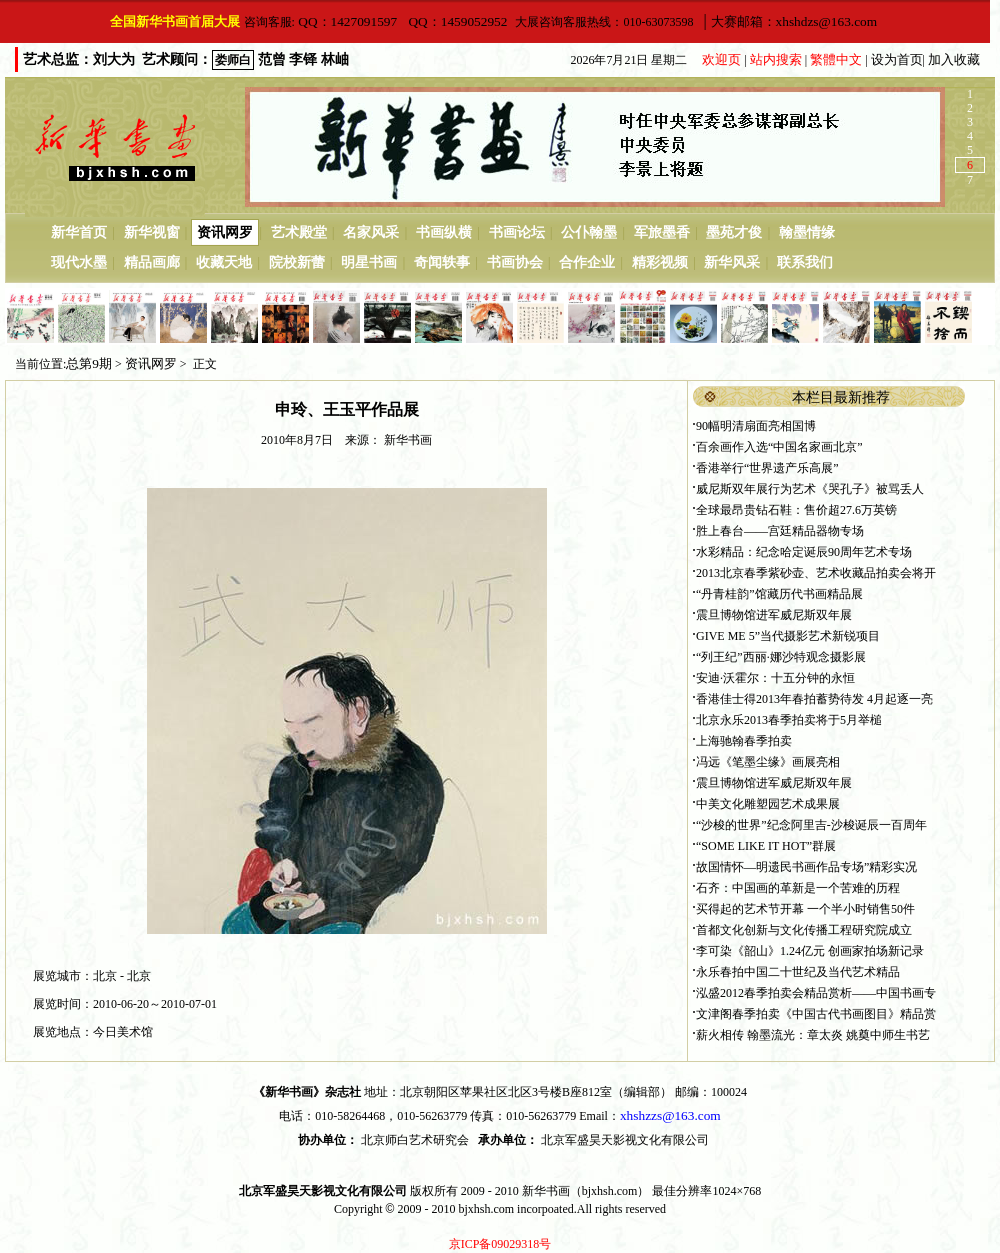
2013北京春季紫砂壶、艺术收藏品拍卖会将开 (816, 573)
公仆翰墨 (589, 232)
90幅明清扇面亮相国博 (756, 426)
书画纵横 (444, 232)
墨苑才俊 (734, 232)
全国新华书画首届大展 (175, 21)
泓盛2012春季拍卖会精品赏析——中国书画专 (816, 993)
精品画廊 (152, 262)
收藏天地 (224, 262)
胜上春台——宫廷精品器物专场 (780, 531)
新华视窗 (152, 232)
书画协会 (515, 262)
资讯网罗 (225, 232)
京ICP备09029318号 (500, 1244)
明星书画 (369, 262)
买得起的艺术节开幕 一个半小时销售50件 (805, 909)
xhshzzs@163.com (670, 1115)
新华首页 (79, 232)
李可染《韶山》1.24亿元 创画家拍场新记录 (810, 951)
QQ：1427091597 (346, 21)
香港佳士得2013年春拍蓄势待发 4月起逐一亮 (814, 699)
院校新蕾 (297, 262)
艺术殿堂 (299, 232)
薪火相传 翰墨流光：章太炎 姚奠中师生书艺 (813, 1035)
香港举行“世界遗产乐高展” (767, 468)
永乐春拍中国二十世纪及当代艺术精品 (798, 972)
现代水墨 (79, 262)
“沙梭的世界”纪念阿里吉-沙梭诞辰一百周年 (811, 825)
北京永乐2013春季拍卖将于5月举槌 (789, 720)
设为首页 (897, 59)
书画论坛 (517, 232)
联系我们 (805, 262)
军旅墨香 (662, 232)
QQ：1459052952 (456, 21)
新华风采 (732, 262)
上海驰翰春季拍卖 (744, 741)
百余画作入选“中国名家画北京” (779, 447)
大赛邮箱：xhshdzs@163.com (796, 21)
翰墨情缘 (807, 232)
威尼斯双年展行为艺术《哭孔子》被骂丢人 (810, 489)
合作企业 (587, 262)
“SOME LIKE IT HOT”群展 (766, 846)
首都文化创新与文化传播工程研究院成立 (804, 930)
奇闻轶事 (442, 262)
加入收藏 (954, 59)
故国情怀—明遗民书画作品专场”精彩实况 (806, 867)
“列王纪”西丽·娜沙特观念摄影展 (781, 657)
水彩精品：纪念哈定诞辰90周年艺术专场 (804, 552)
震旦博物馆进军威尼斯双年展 (774, 615)
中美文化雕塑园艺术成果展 (768, 804)
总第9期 (89, 363)
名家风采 (371, 232)
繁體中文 (836, 59)
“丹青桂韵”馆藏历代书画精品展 (779, 594)
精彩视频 (660, 262)
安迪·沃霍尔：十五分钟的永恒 (775, 678)
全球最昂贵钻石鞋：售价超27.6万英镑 (796, 510)
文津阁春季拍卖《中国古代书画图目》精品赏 (816, 1014)
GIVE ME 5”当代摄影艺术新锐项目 (788, 636)
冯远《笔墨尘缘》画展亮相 (768, 762)
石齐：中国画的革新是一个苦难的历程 (798, 888)
